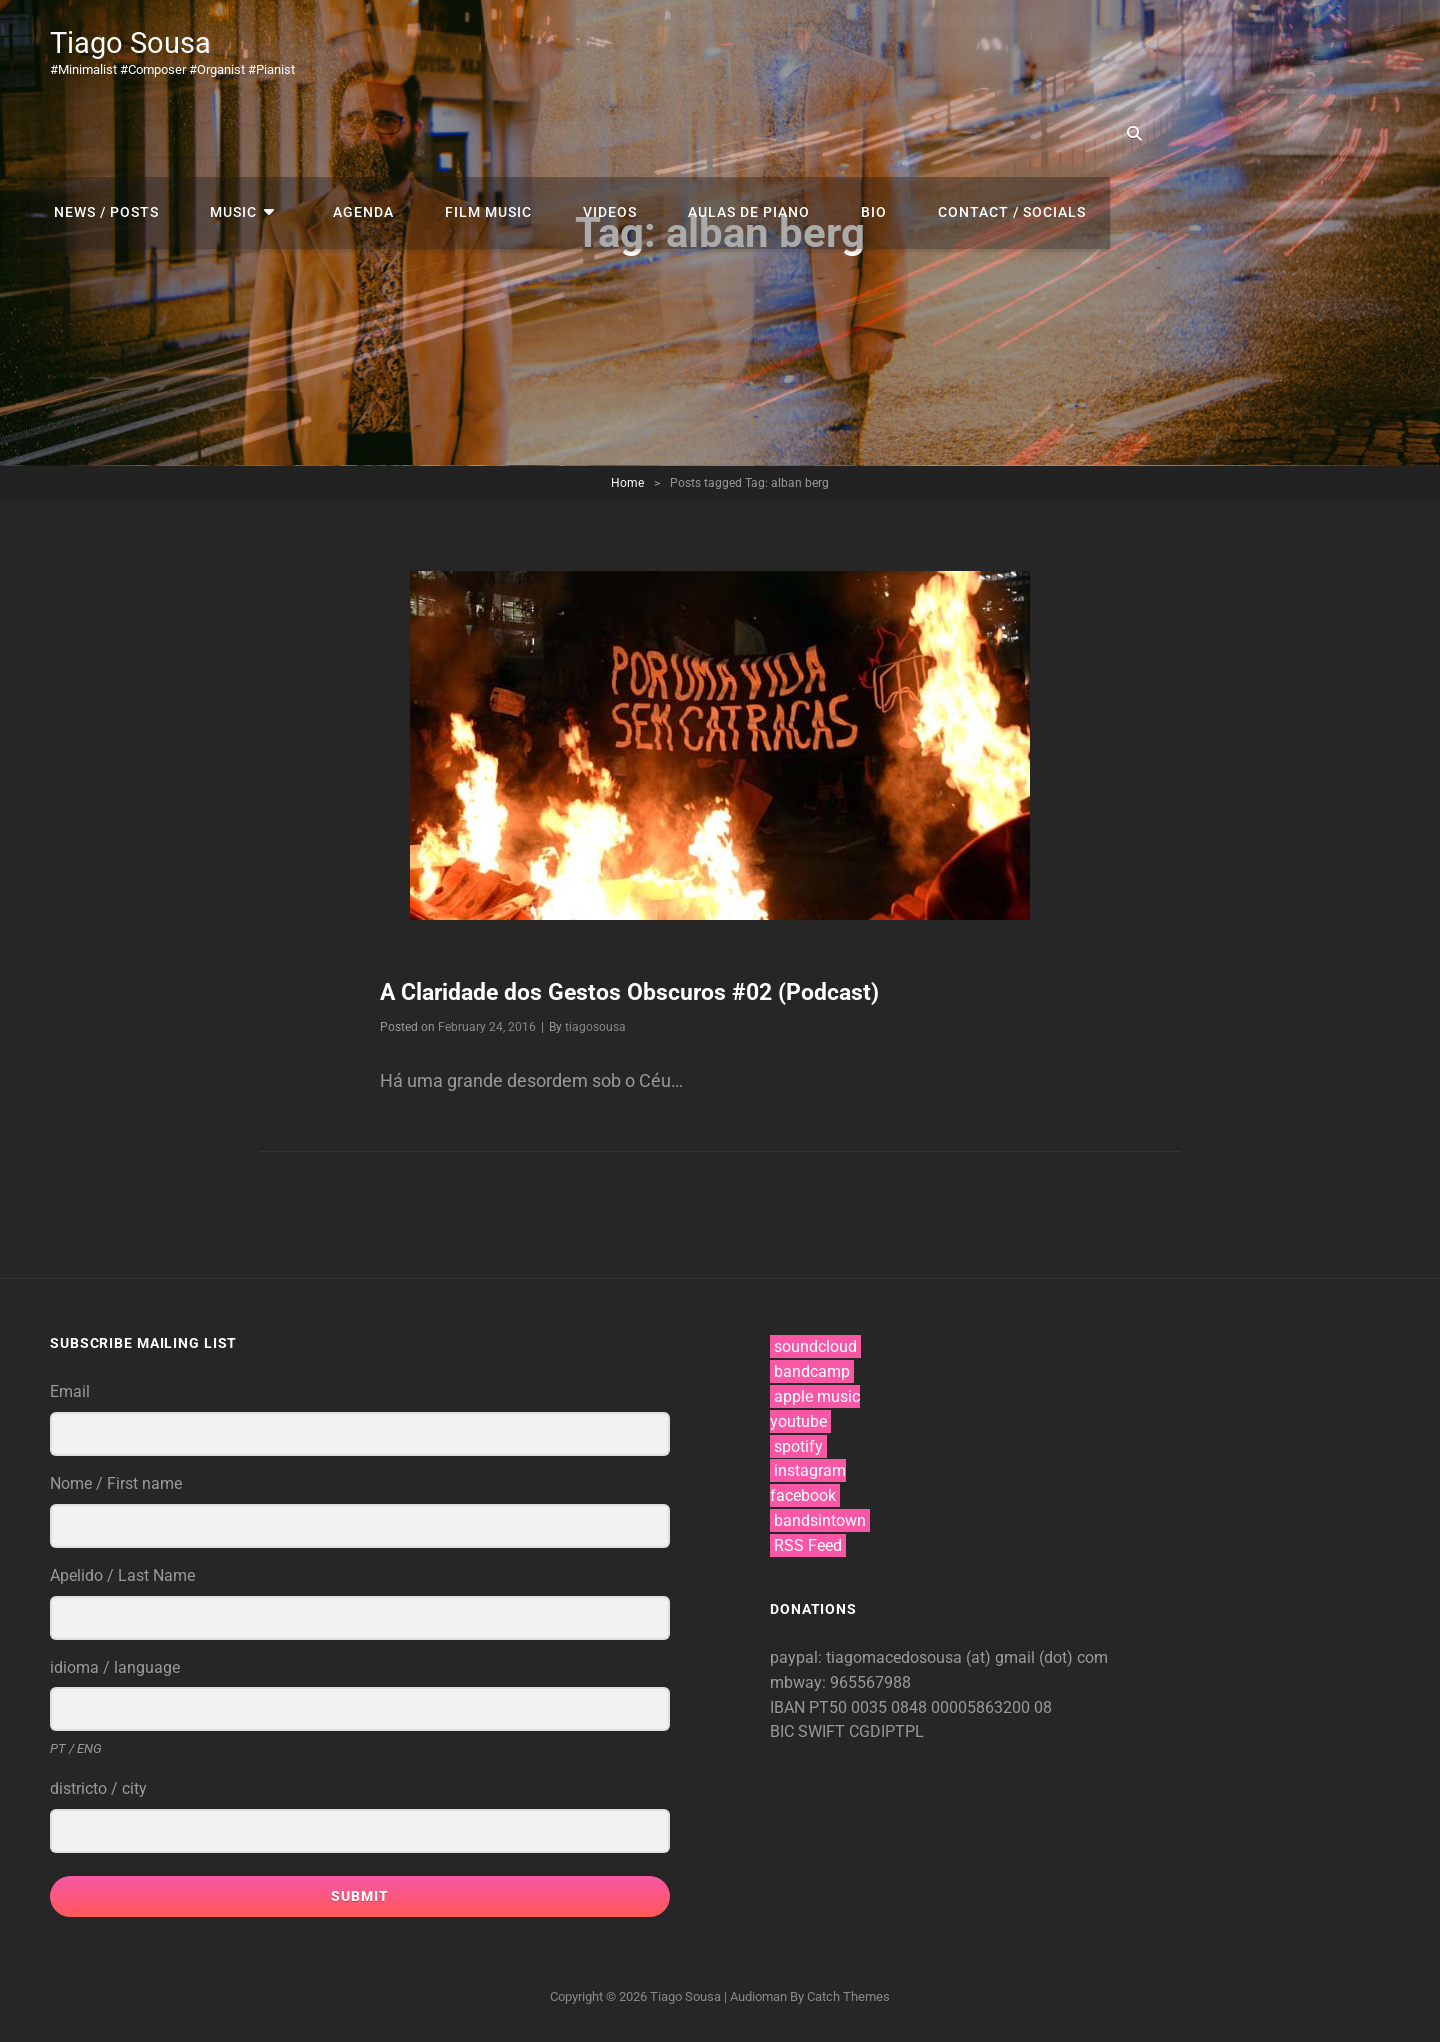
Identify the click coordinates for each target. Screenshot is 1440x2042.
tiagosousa (595, 1027)
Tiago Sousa (138, 42)
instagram (810, 1470)
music (536, 50)
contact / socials (1266, 50)
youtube (798, 1421)
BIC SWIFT (809, 1731)
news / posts (416, 50)
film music (770, 50)
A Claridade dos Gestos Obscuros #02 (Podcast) (641, 992)
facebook (803, 1495)
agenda (652, 50)
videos (885, 50)
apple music (817, 1396)
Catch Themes (848, 1996)
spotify (798, 1446)
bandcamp (812, 1371)
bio (1135, 50)
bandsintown (820, 1520)
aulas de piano (1017, 50)
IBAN (789, 1706)
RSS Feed (808, 1545)
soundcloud (815, 1346)
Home (627, 483)
